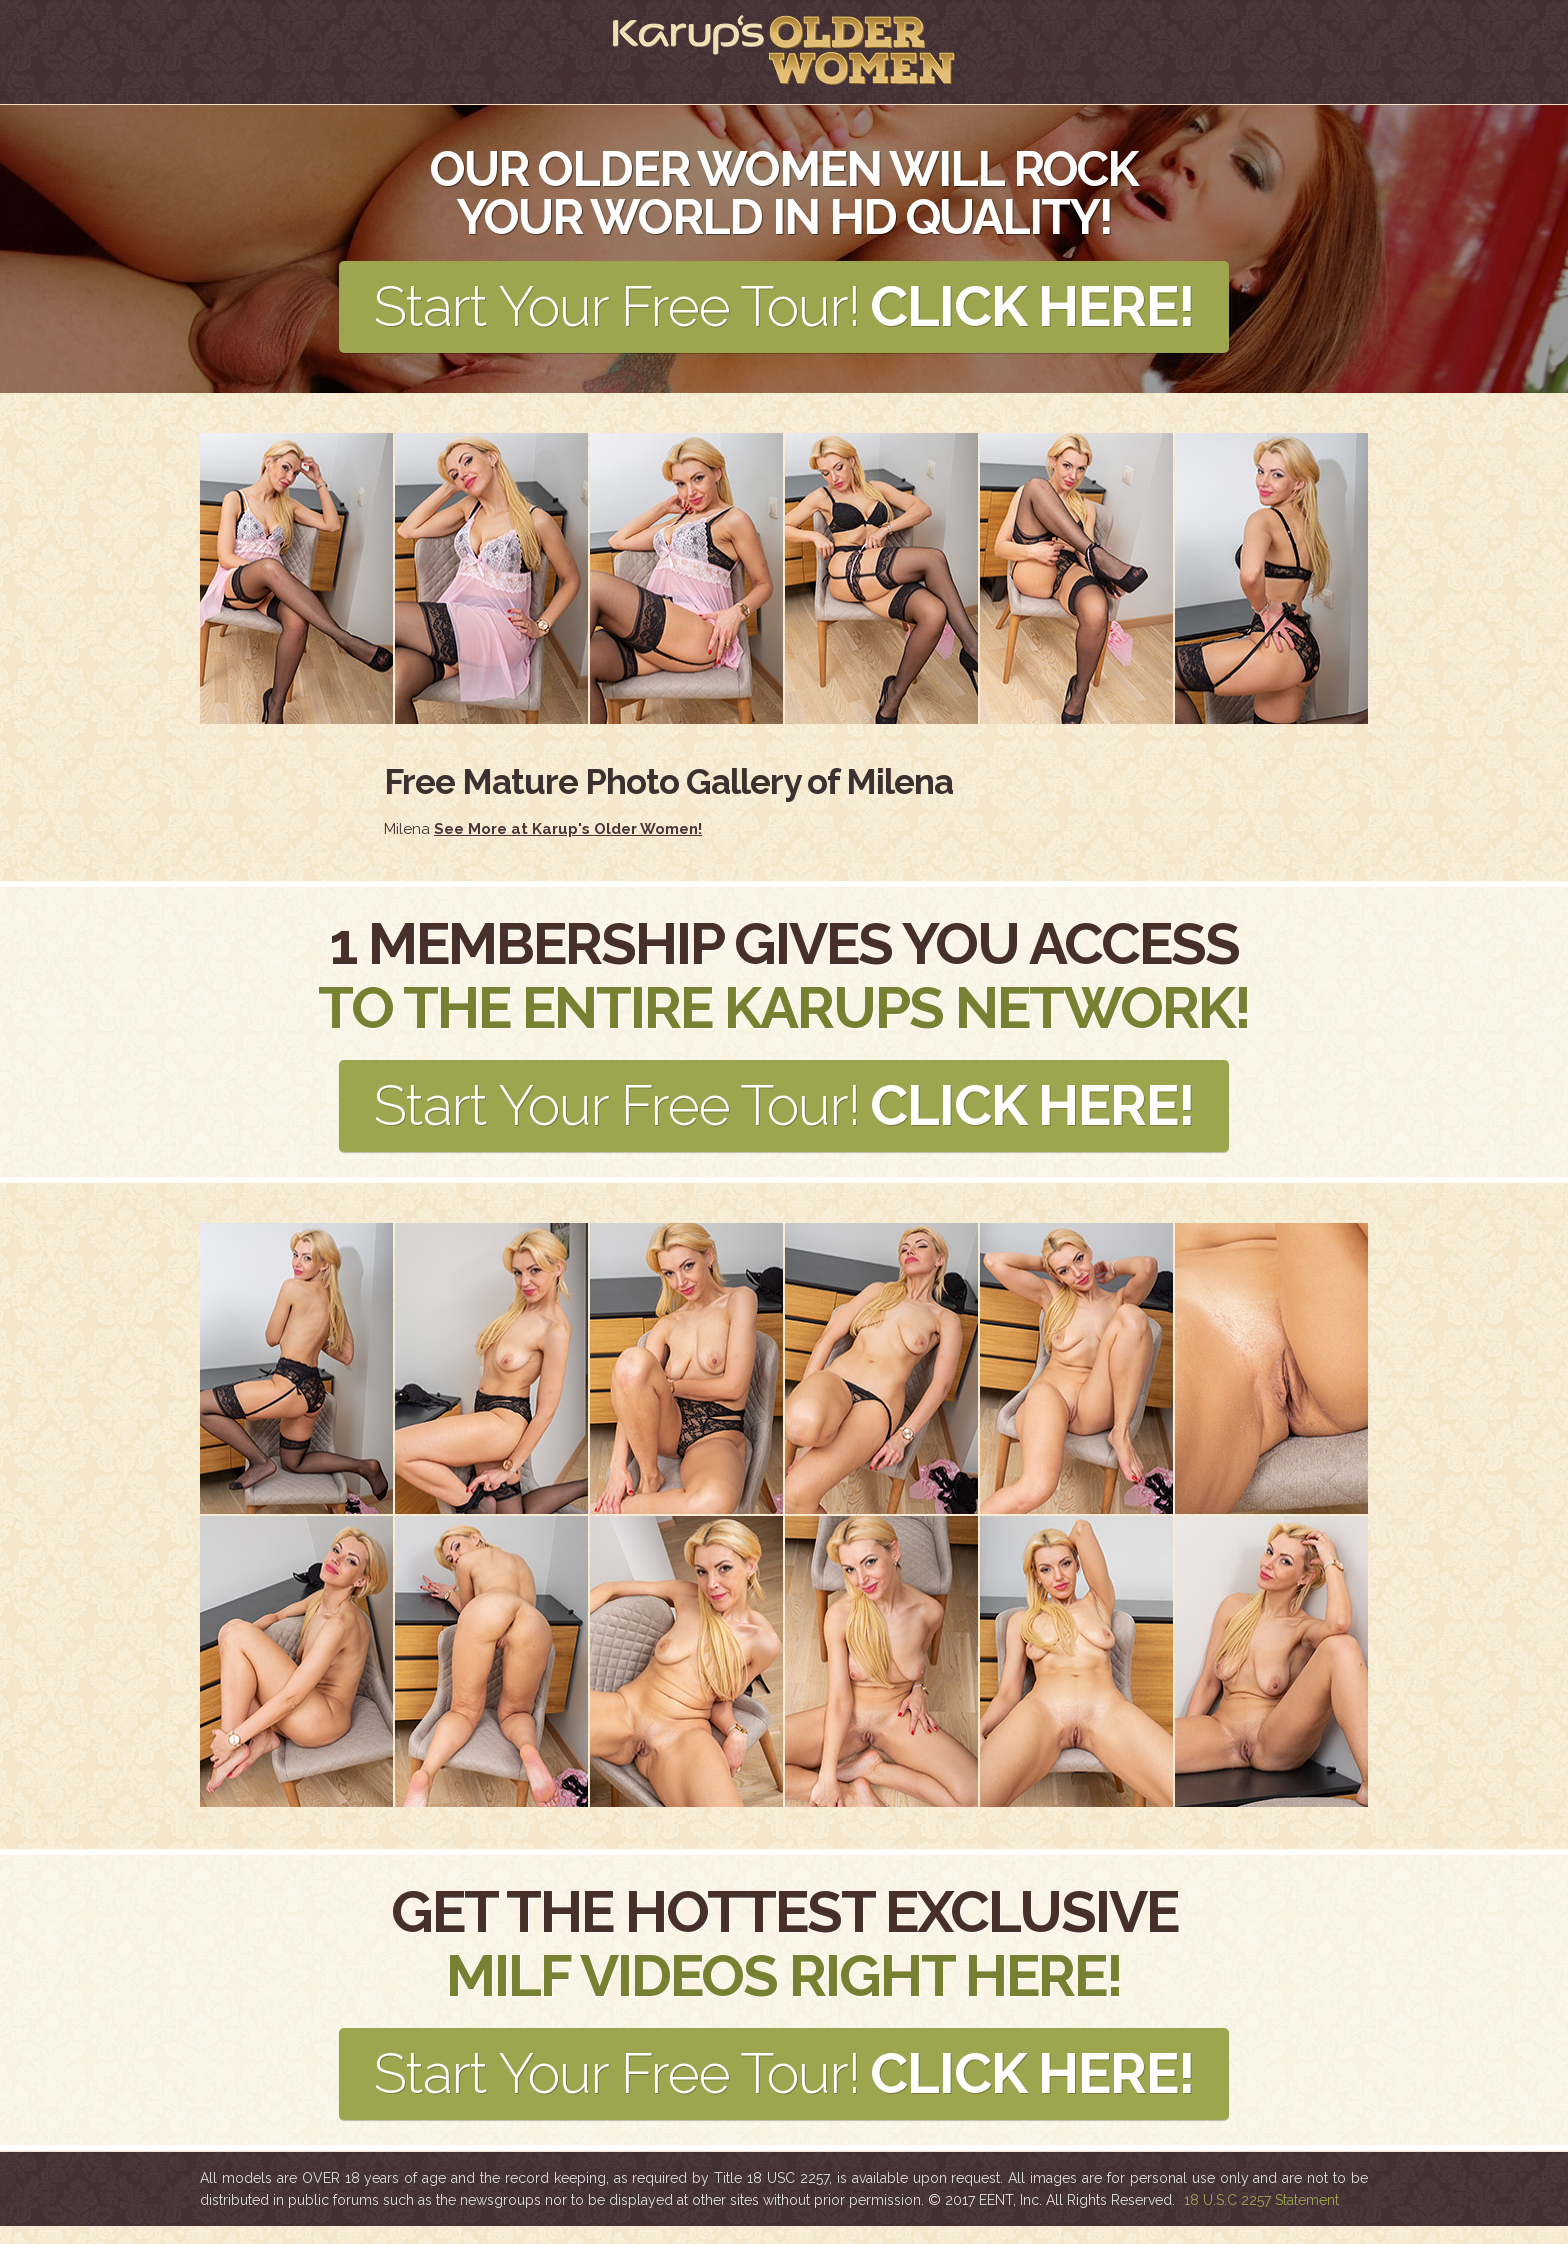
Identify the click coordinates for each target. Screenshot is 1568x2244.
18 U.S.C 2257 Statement (1261, 2218)
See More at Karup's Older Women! (568, 835)
